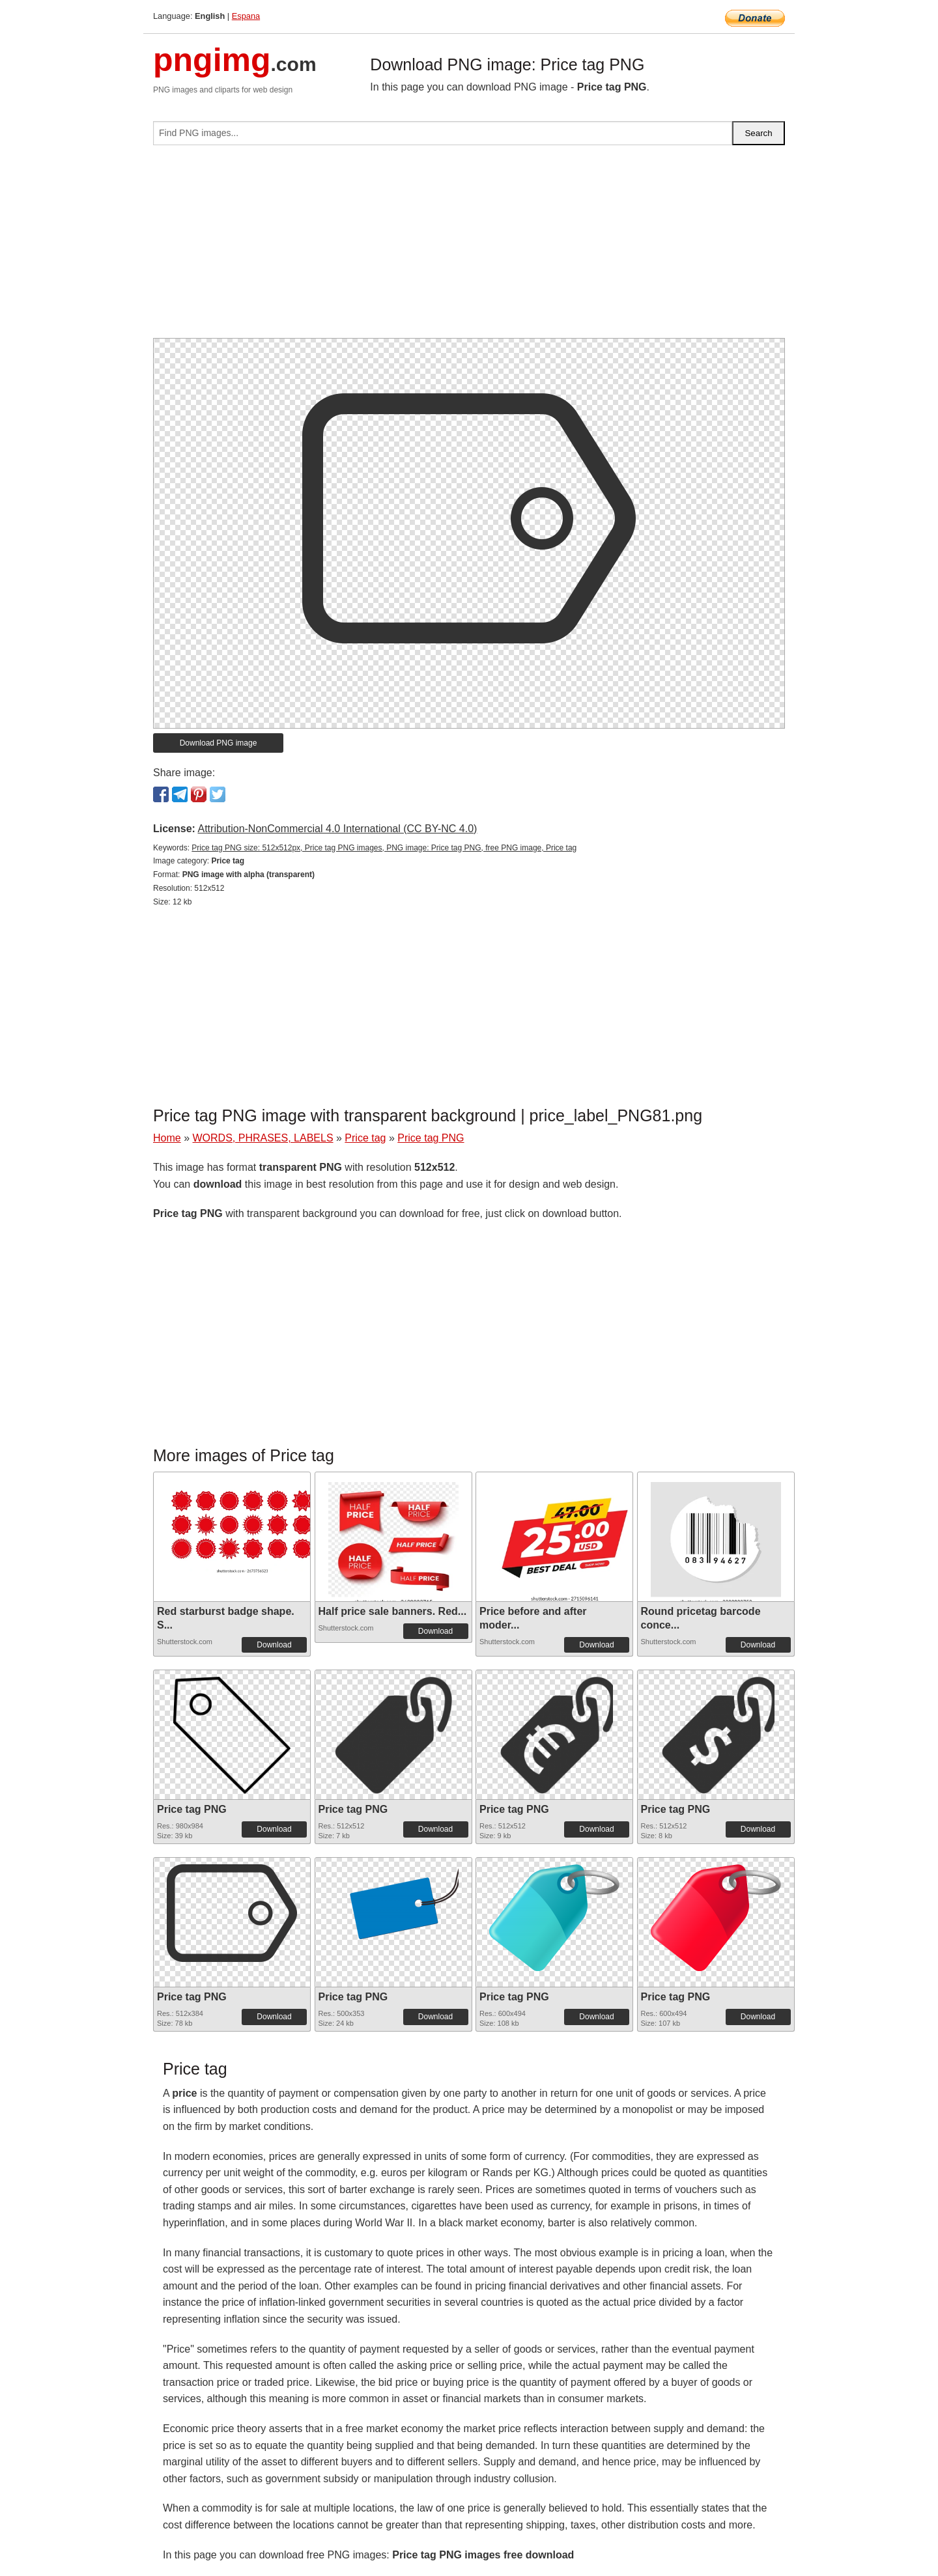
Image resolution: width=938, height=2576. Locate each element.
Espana (246, 16)
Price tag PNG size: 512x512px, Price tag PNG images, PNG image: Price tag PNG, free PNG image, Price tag (384, 847)
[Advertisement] (469, 247)
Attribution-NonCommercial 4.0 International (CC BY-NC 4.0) (337, 828)
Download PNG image (218, 743)
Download (274, 1644)
